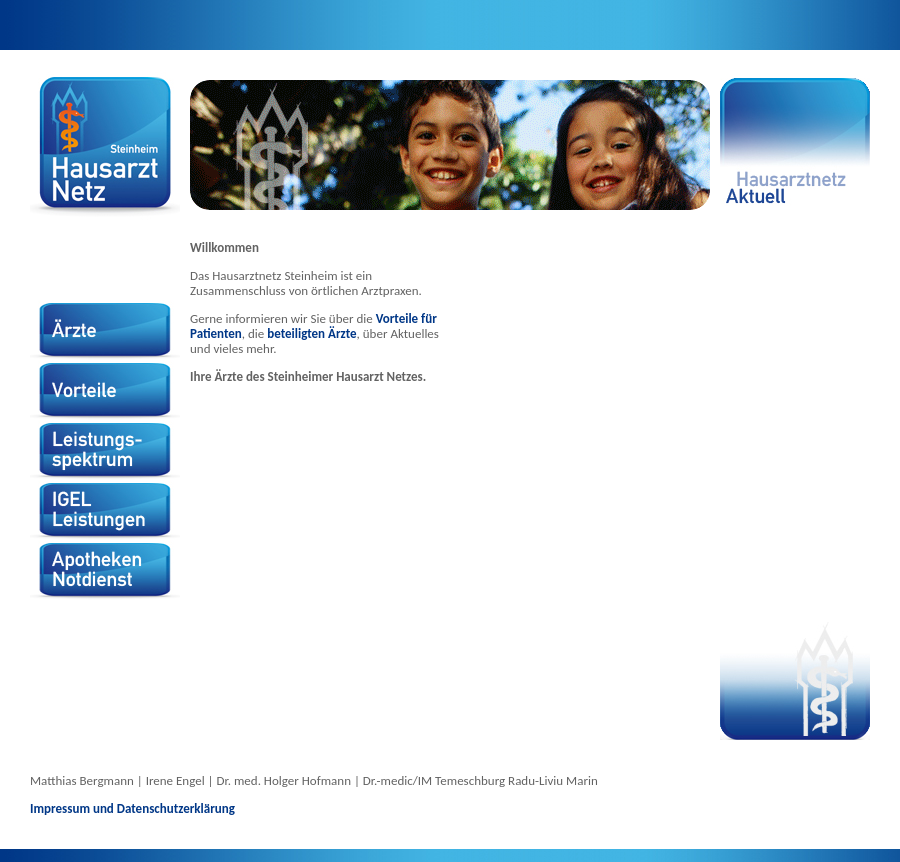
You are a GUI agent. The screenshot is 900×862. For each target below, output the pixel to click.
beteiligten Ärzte (311, 333)
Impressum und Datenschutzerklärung (132, 808)
